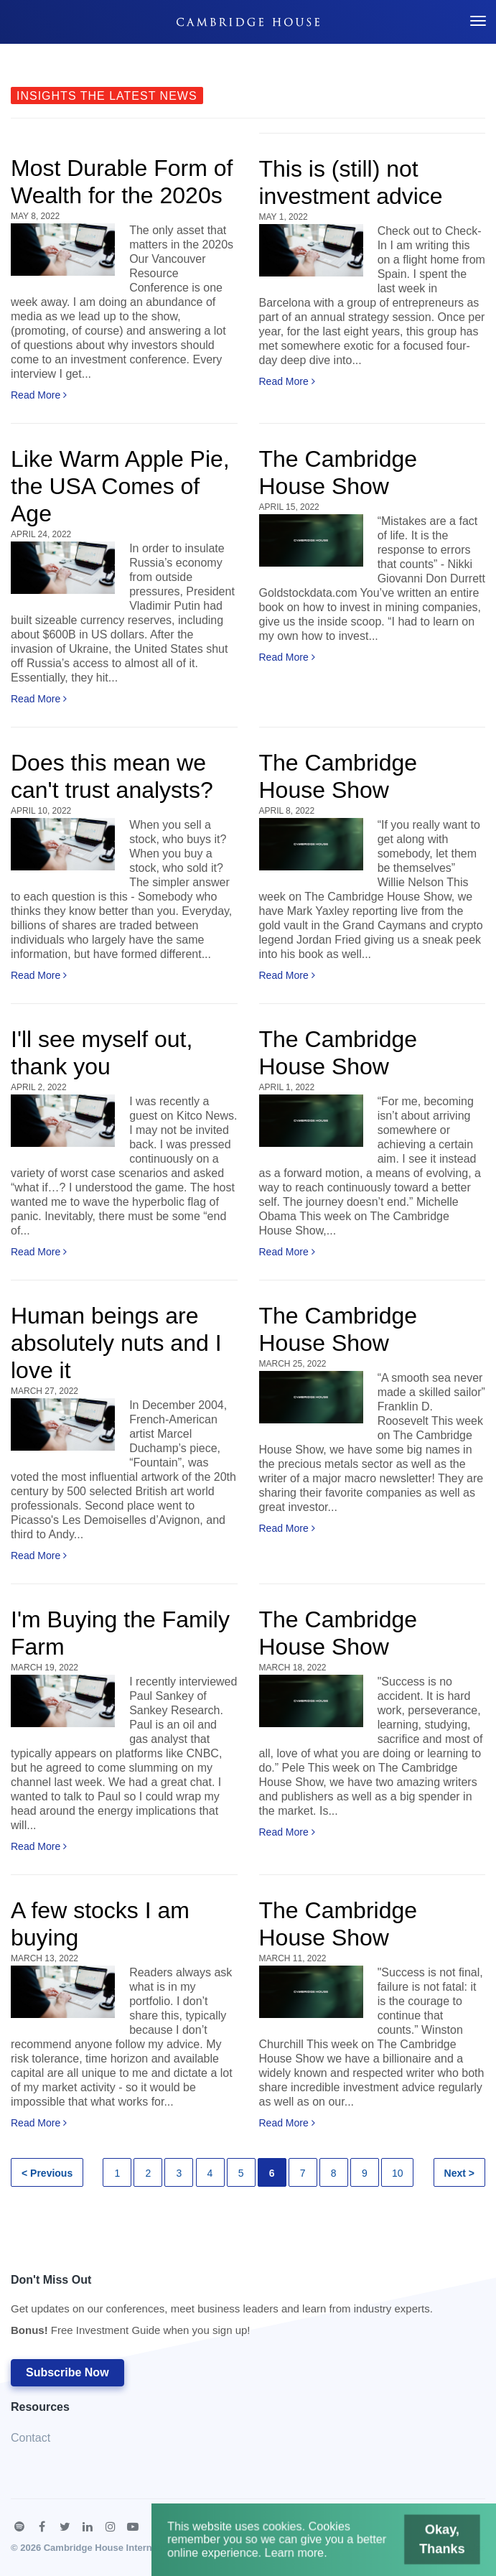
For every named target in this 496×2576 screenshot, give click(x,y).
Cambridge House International (113, 2547)
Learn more (297, 2554)
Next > (459, 2173)
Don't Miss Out (222, 2309)
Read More (39, 395)
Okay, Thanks (430, 2542)
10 (397, 2173)
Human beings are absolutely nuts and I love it (116, 1343)
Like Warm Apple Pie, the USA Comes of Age (120, 486)
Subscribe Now (67, 2372)
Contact (30, 2438)
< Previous (47, 2173)
